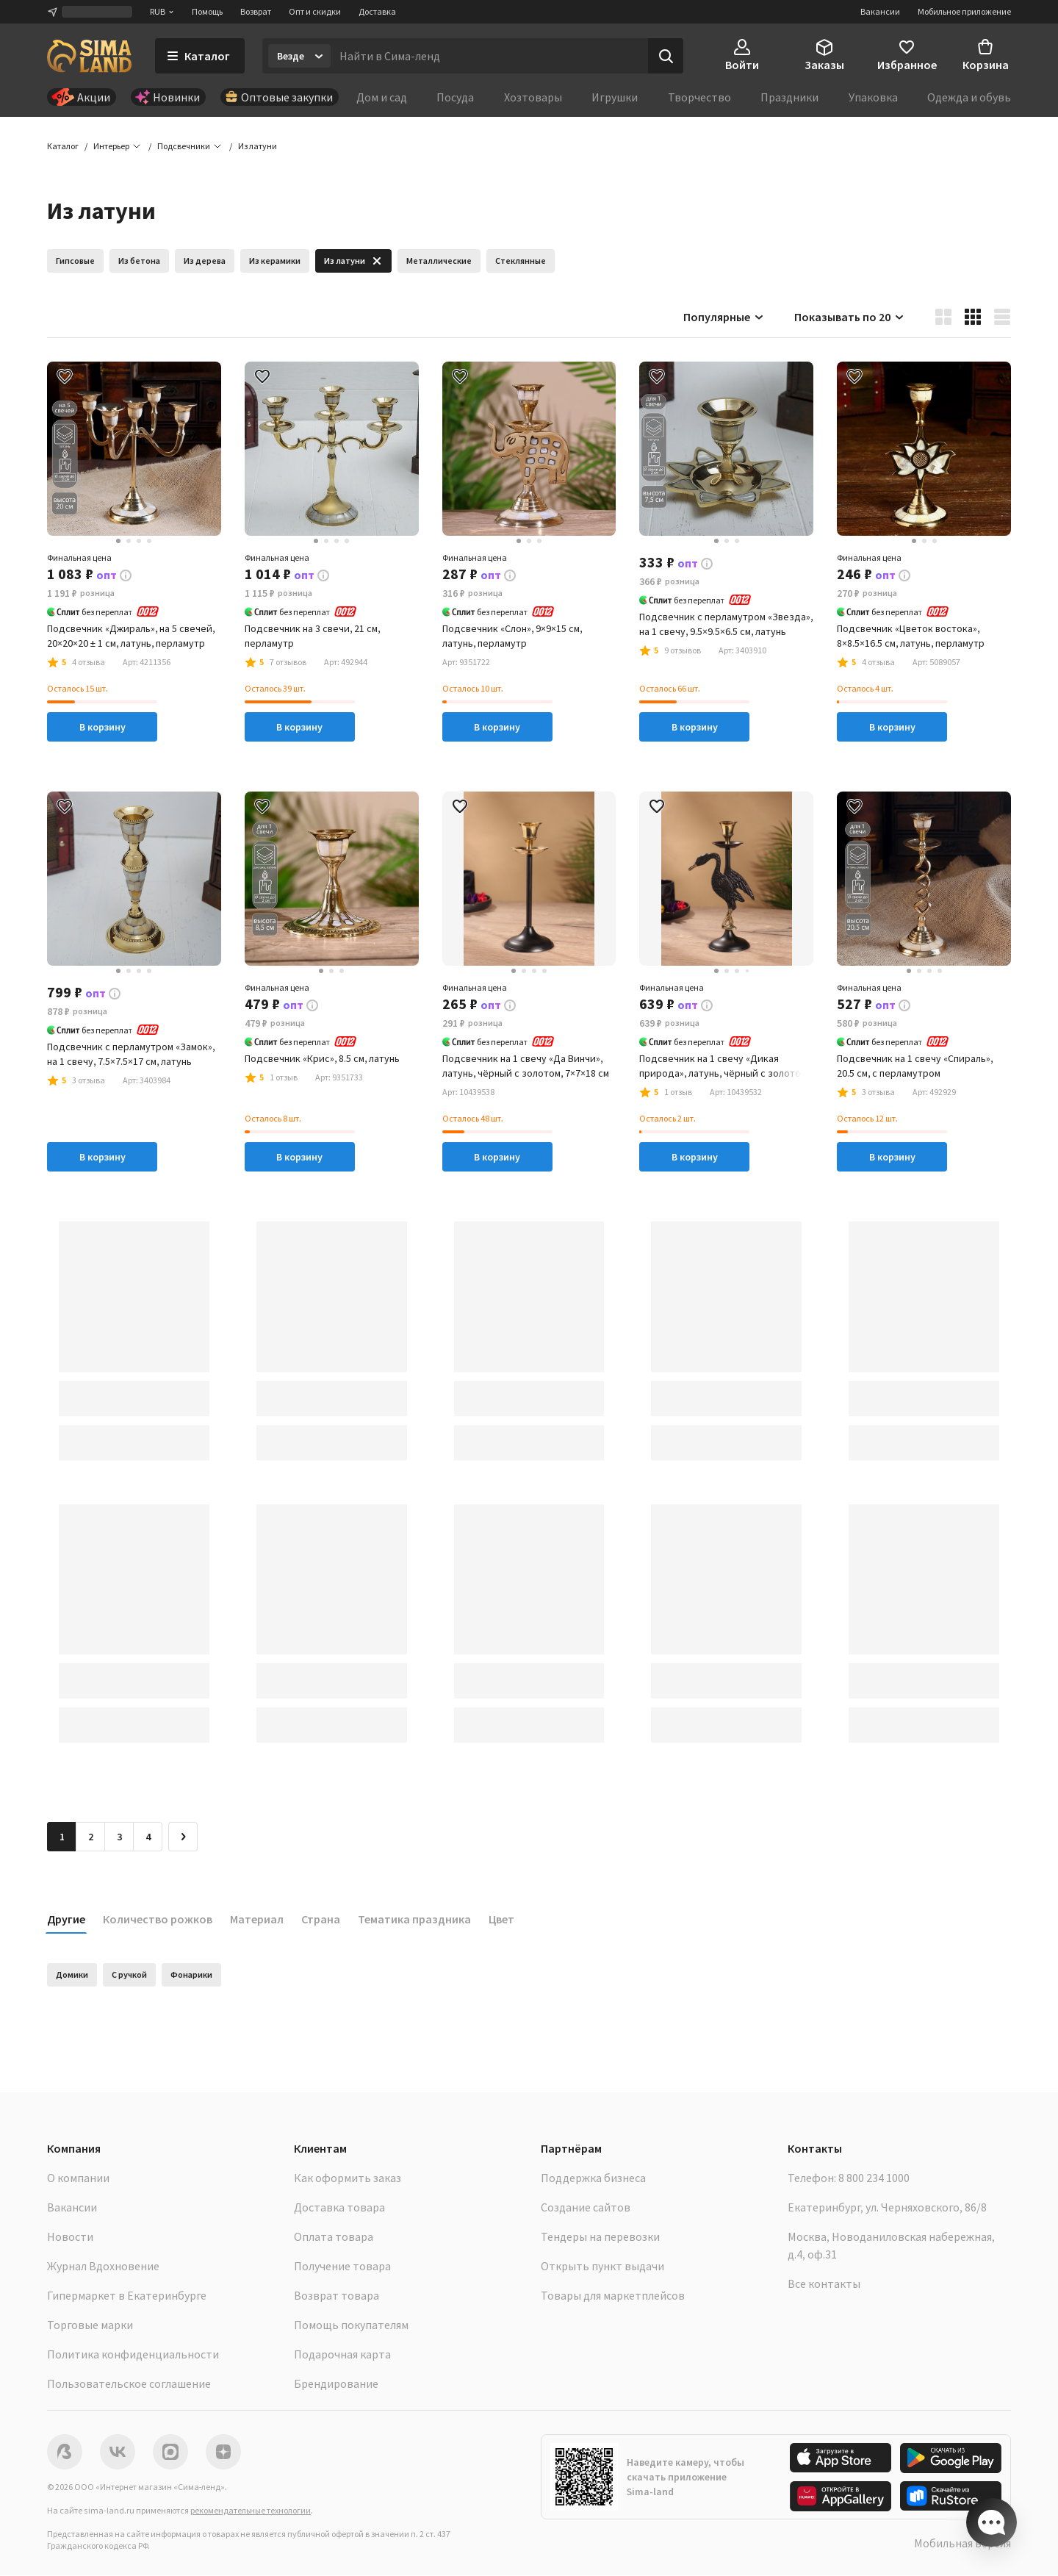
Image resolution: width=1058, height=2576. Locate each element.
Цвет (501, 1919)
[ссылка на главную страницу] (89, 56)
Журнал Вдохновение (103, 2266)
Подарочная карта (342, 2354)
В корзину (102, 727)
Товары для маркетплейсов (613, 2296)
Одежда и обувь (969, 97)
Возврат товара (336, 2296)
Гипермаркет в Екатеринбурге (126, 2296)
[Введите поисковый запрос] (489, 55)
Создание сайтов (585, 2207)
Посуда (455, 97)
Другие (66, 1919)
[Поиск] (665, 55)
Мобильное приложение (964, 11)
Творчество (699, 97)
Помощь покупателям (351, 2325)
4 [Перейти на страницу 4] (148, 1837)
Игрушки (614, 97)
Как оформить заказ (347, 2178)
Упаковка (873, 97)
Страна (320, 1919)
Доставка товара (339, 2207)
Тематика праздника (414, 1919)
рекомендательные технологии (250, 2510)
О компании (78, 2178)
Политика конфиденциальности (133, 2354)
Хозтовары (533, 97)
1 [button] (62, 1837)
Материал (257, 1919)
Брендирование (336, 2384)
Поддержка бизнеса (593, 2178)
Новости (70, 2237)
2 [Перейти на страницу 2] (90, 1837)
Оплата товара (333, 2237)
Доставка (377, 11)
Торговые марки (90, 2325)
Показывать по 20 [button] (849, 317)
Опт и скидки (315, 11)
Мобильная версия (962, 2543)
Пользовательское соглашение (129, 2384)
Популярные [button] (724, 317)
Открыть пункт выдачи (602, 2266)
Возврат (255, 11)
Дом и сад (381, 97)
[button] (257, 147)
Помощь (207, 11)
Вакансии (880, 11)
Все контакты (824, 2284)
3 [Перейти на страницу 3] (119, 1837)
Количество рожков (157, 1919)
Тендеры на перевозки (600, 2237)
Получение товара (342, 2266)
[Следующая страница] (183, 1837)
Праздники (789, 97)
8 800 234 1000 (874, 2178)
